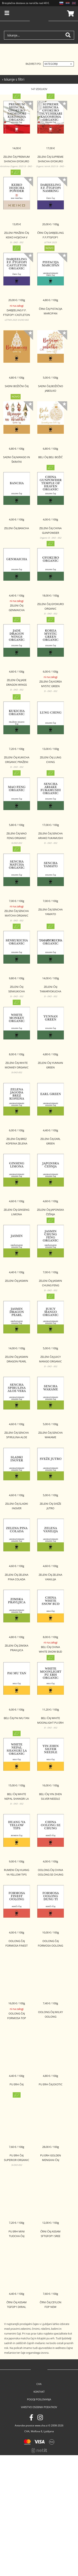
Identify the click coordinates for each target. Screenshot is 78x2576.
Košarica (70, 13)
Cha (39, 2505)
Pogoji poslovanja (39, 2520)
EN (74, 3)
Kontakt (39, 2512)
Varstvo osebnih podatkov (39, 2528)
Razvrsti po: (33, 64)
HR (68, 3)
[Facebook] (31, 2538)
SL (61, 3)
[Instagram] (40, 2538)
